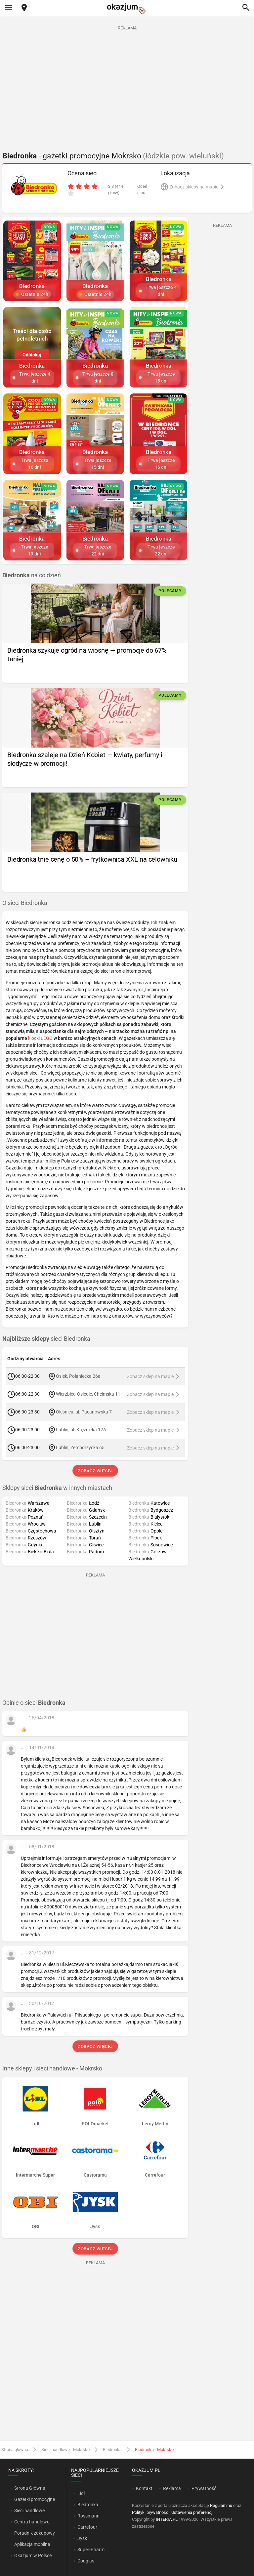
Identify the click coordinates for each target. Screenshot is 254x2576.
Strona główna (14, 2449)
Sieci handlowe (29, 2510)
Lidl (81, 2493)
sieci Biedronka (46, 1338)
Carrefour (87, 2527)
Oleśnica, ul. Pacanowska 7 (84, 1411)
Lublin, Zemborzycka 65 (80, 1447)
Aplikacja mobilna (32, 2544)
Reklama (172, 2488)
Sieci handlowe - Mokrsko (65, 2449)
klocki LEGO (40, 1038)
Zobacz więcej (95, 1470)
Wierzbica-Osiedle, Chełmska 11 (88, 1394)
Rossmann (88, 2515)
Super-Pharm (91, 2549)
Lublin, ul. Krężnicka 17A (81, 1429)
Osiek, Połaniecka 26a (78, 1376)
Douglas (85, 2560)
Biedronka (112, 2449)
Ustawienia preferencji (192, 2512)
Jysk (82, 2538)
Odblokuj (31, 354)
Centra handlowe (31, 2521)
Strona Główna (29, 2488)
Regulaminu (221, 2505)
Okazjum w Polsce (33, 2555)
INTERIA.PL (167, 2519)
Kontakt (144, 2488)
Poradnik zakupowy (34, 2533)
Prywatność (203, 2488)
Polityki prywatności (150, 2512)
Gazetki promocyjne (34, 2499)
